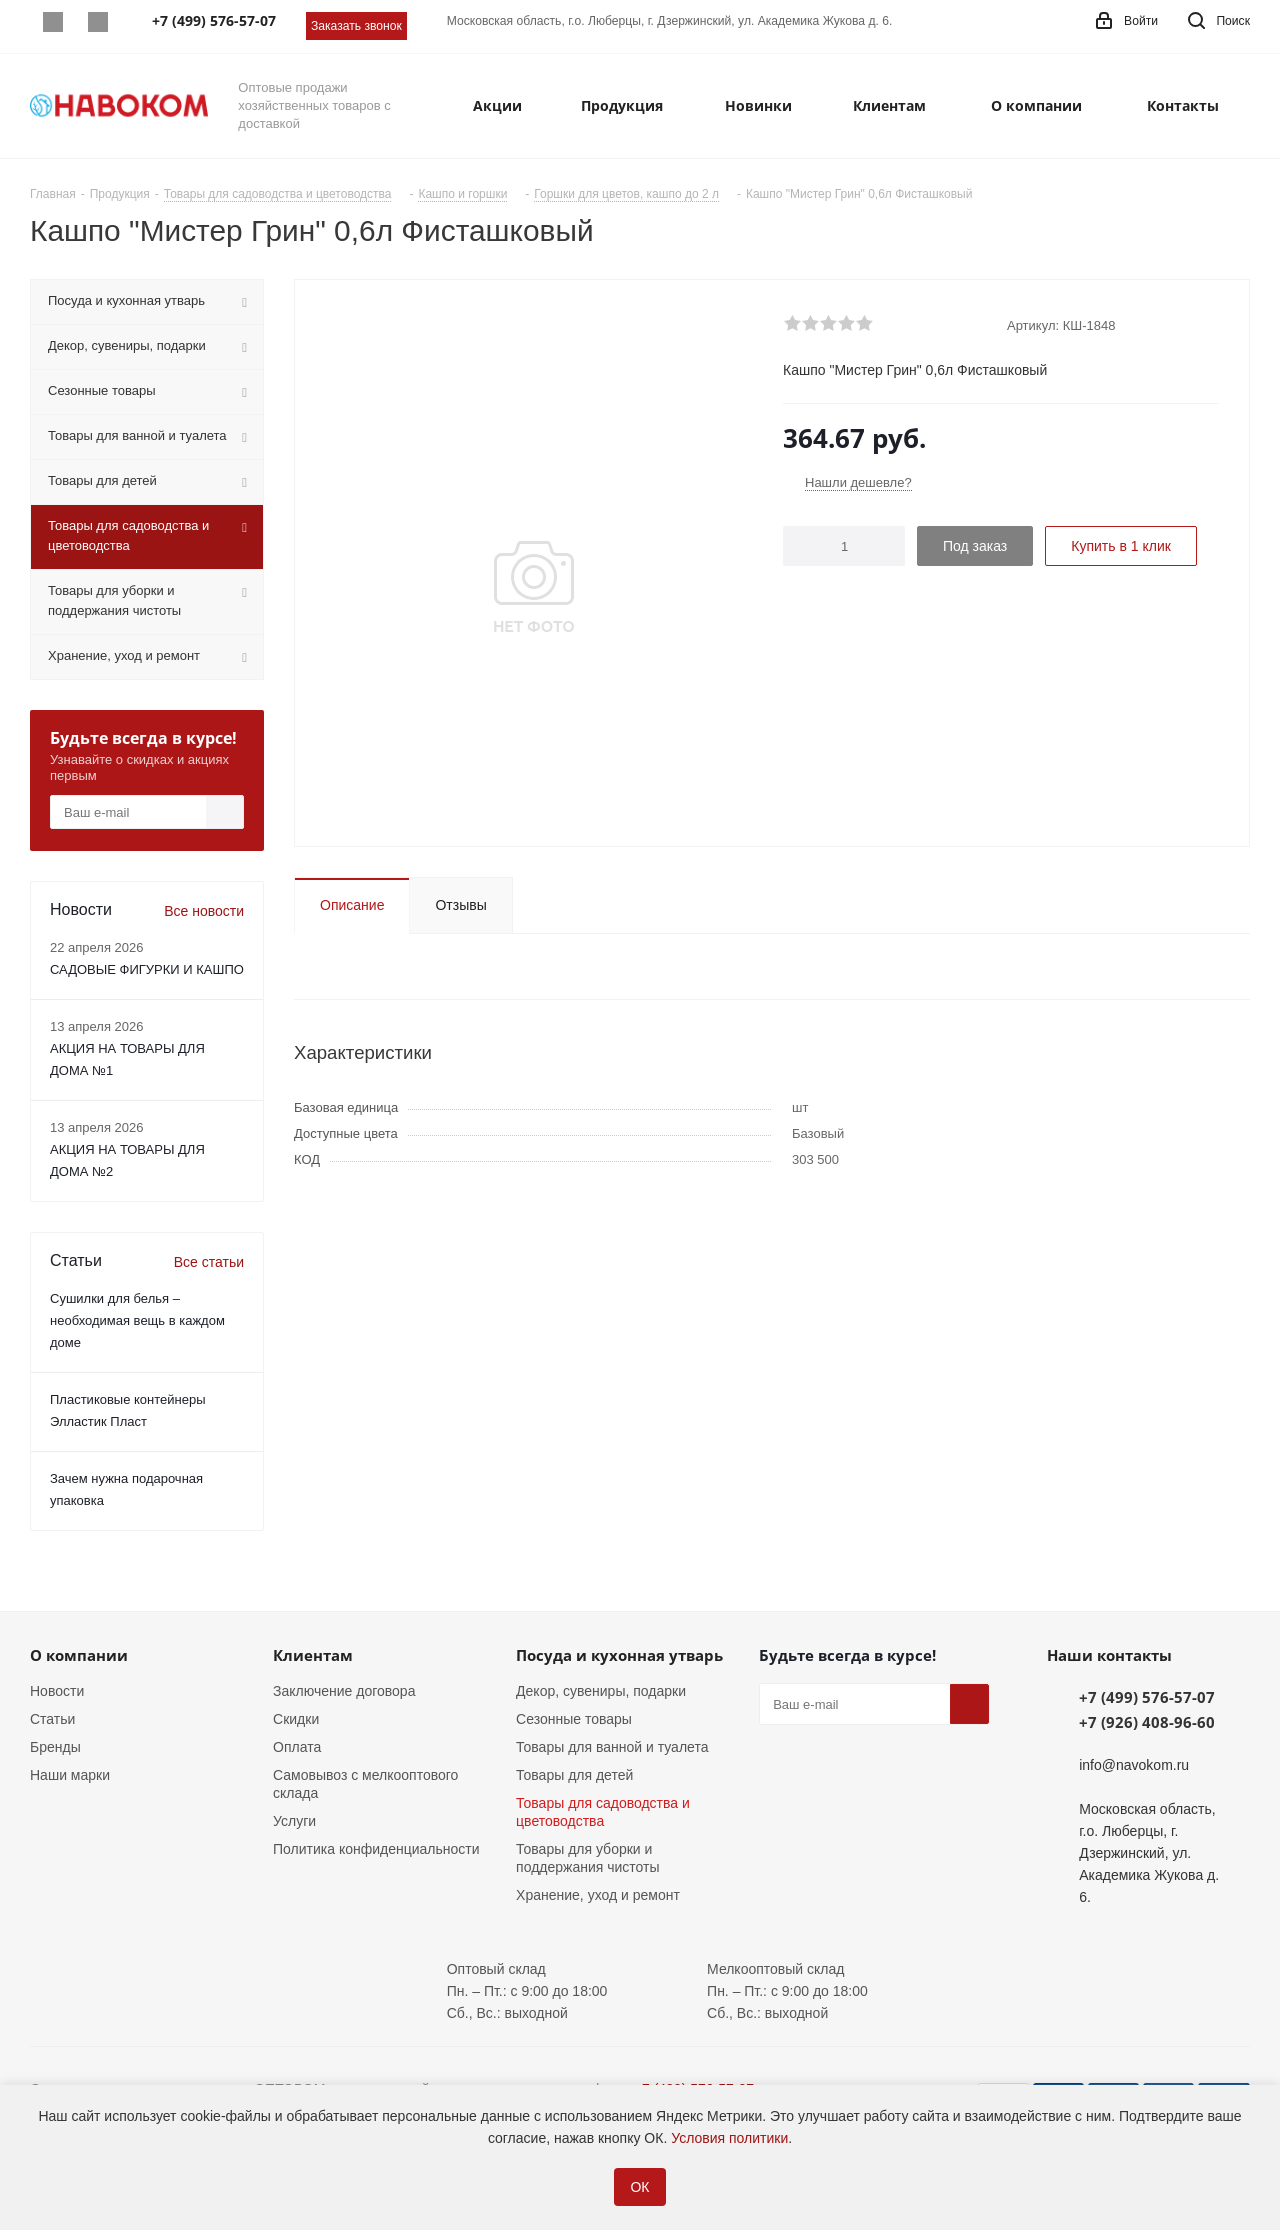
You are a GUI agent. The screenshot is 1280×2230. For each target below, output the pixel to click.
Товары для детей (574, 1775)
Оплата (297, 1747)
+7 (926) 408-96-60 (1147, 1722)
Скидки (296, 1719)
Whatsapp (52, 22)
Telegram (97, 22)
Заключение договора (344, 1691)
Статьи (52, 1719)
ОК (639, 2187)
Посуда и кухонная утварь (619, 1655)
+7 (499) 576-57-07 (1147, 1697)
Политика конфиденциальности (376, 1849)
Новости (57, 1691)
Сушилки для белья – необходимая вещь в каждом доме (137, 1320)
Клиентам (313, 1655)
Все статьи (209, 1262)
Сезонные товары (574, 1719)
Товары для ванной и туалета (612, 1747)
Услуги (294, 1821)
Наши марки (70, 1775)
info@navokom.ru (1134, 1765)
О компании (79, 1655)
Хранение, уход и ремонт (598, 1895)
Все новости (204, 911)
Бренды (55, 1747)
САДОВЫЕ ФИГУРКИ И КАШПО (147, 969)
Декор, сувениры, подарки (601, 1691)
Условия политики (729, 2138)
